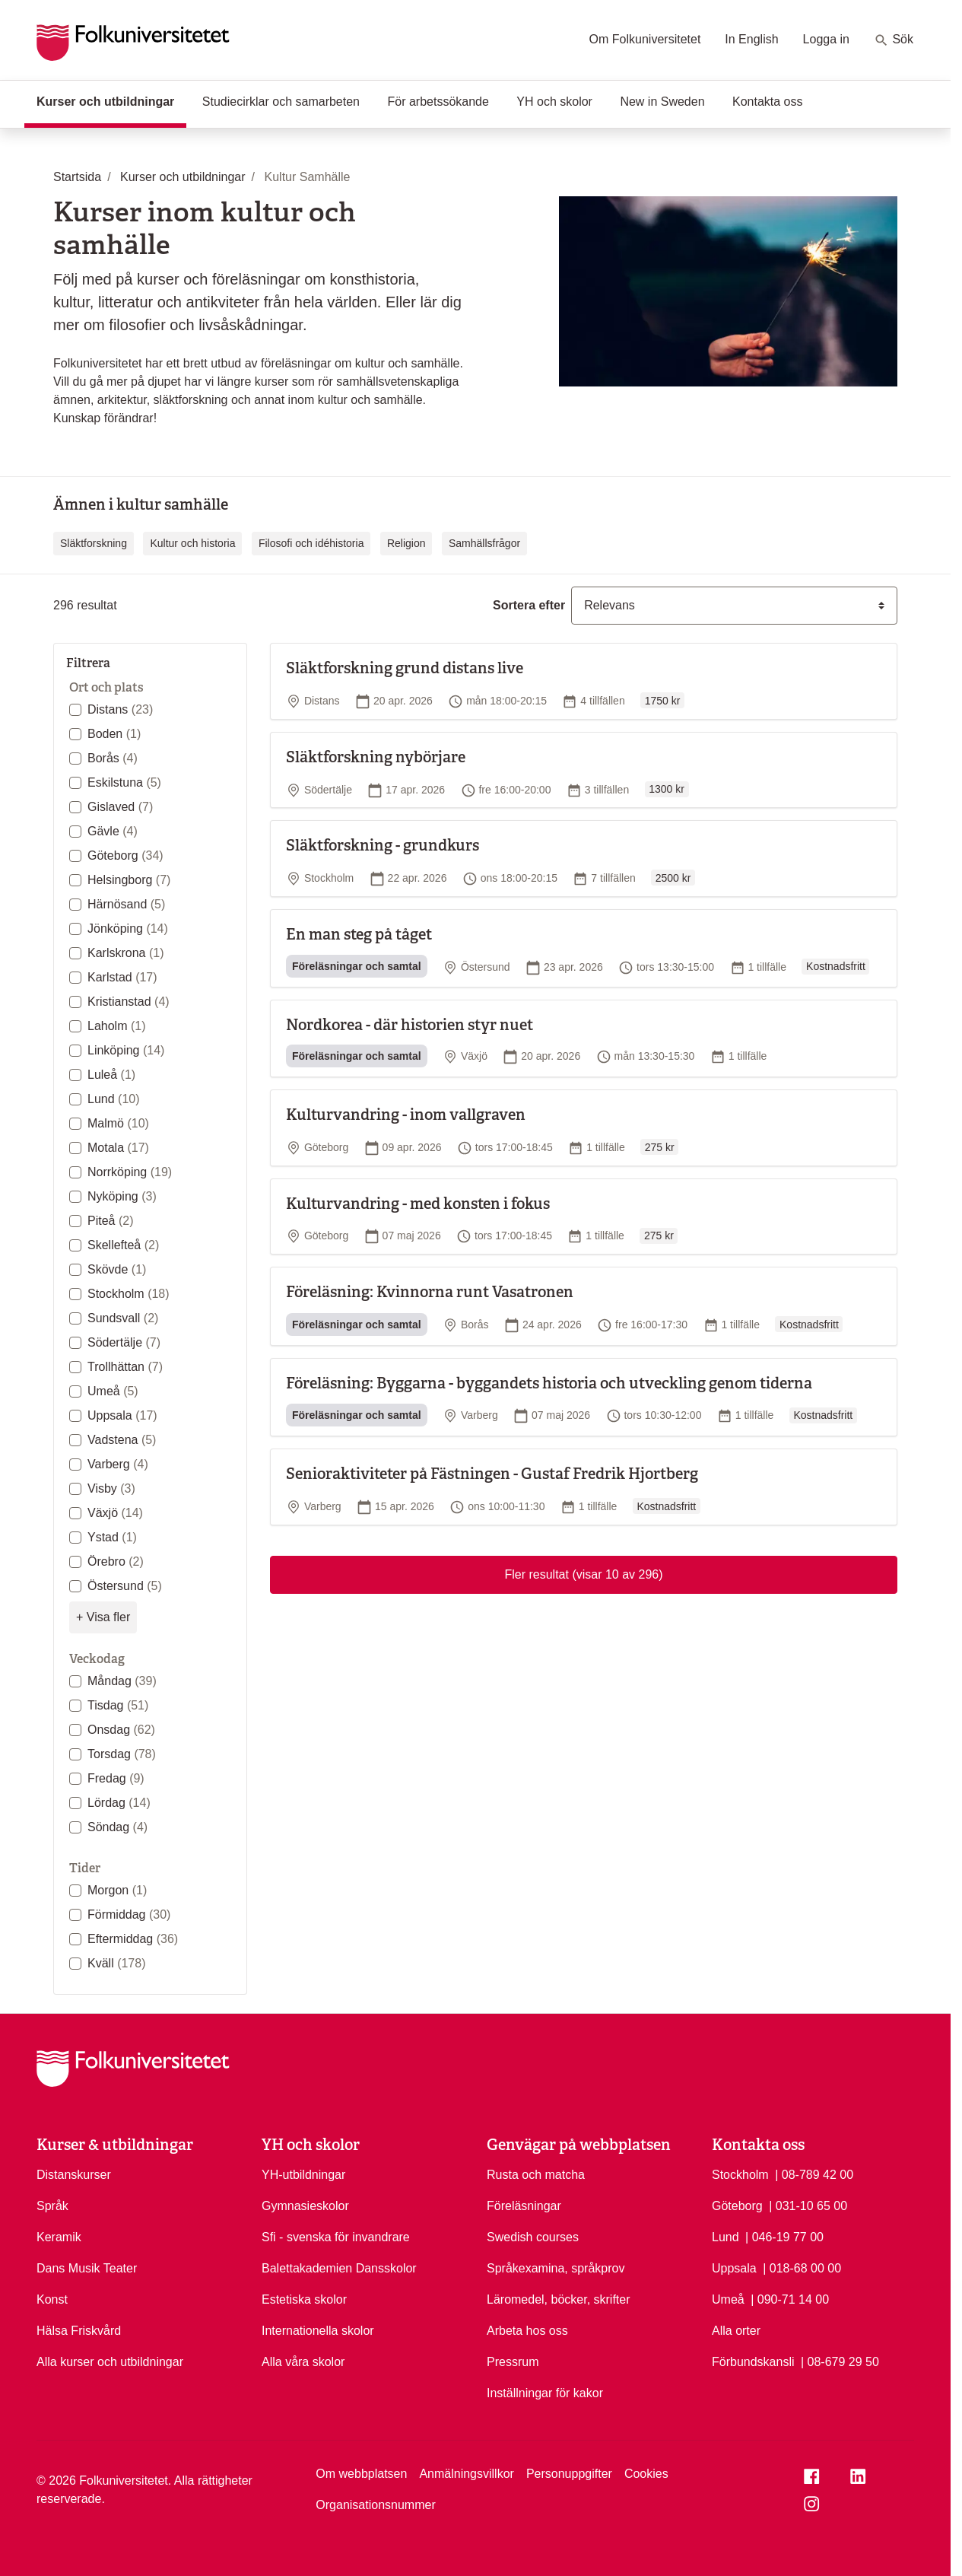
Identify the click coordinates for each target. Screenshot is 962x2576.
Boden (114, 733)
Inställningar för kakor (545, 2393)
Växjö (115, 1512)
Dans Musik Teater (87, 2268)
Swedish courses (533, 2237)
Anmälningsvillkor (466, 2473)
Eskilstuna (124, 782)
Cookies (646, 2473)
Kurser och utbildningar (111, 100)
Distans (120, 709)
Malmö (118, 1123)
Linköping (125, 1050)
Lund (113, 1098)
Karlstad (122, 977)
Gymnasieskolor (305, 2205)
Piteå (110, 1220)
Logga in (826, 39)
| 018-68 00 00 (802, 2267)
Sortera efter (529, 605)
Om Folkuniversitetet (645, 39)
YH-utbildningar (303, 2174)
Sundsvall (122, 1318)
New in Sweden (662, 101)
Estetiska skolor (304, 2299)
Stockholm (128, 1293)
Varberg (117, 1464)
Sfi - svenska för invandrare (336, 2237)
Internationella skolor (318, 2330)
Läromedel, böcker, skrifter (558, 2299)
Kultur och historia (192, 543)
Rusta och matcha (536, 2174)
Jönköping (127, 928)
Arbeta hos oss (527, 2330)
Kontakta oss (767, 101)
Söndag (117, 1827)
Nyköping (122, 1196)
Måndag (122, 1680)
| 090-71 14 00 (790, 2298)
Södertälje (123, 1342)
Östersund (124, 1585)
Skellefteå (123, 1245)
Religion (406, 543)
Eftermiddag (132, 1938)
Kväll (116, 1963)
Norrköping (129, 1172)
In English (751, 39)
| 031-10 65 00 (808, 2204)
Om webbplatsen (361, 2473)
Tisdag (117, 1705)
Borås (112, 758)
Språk (52, 2205)
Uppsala (122, 1415)
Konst (52, 2299)
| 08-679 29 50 (840, 2360)
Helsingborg (128, 879)
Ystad (112, 1537)
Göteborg (125, 855)
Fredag (115, 1778)
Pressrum (512, 2361)
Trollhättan (125, 1366)
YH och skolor (554, 101)
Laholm (116, 1025)
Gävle (112, 831)
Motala (118, 1147)
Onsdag (121, 1729)
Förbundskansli (753, 2361)
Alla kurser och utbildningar (110, 2361)
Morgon (117, 1890)
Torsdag (121, 1754)
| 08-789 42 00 (814, 2173)
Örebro (115, 1561)
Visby (111, 1488)
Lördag (119, 1802)
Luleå (111, 1074)
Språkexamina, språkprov (555, 2268)
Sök (893, 40)
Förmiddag (128, 1914)
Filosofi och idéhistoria (311, 543)
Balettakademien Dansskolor (339, 2268)
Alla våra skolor (303, 2361)
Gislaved (120, 806)
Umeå (112, 1391)
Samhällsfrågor (484, 543)
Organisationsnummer (375, 2504)
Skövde (116, 1269)
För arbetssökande (437, 101)
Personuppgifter (569, 2473)
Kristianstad (128, 1001)
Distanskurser (74, 2174)
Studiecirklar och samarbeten (281, 101)
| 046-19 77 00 (784, 2236)
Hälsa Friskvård (79, 2330)
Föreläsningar (524, 2205)
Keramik (59, 2237)
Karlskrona (125, 952)
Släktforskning (93, 543)
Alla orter (736, 2330)
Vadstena (121, 1439)
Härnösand (126, 904)
